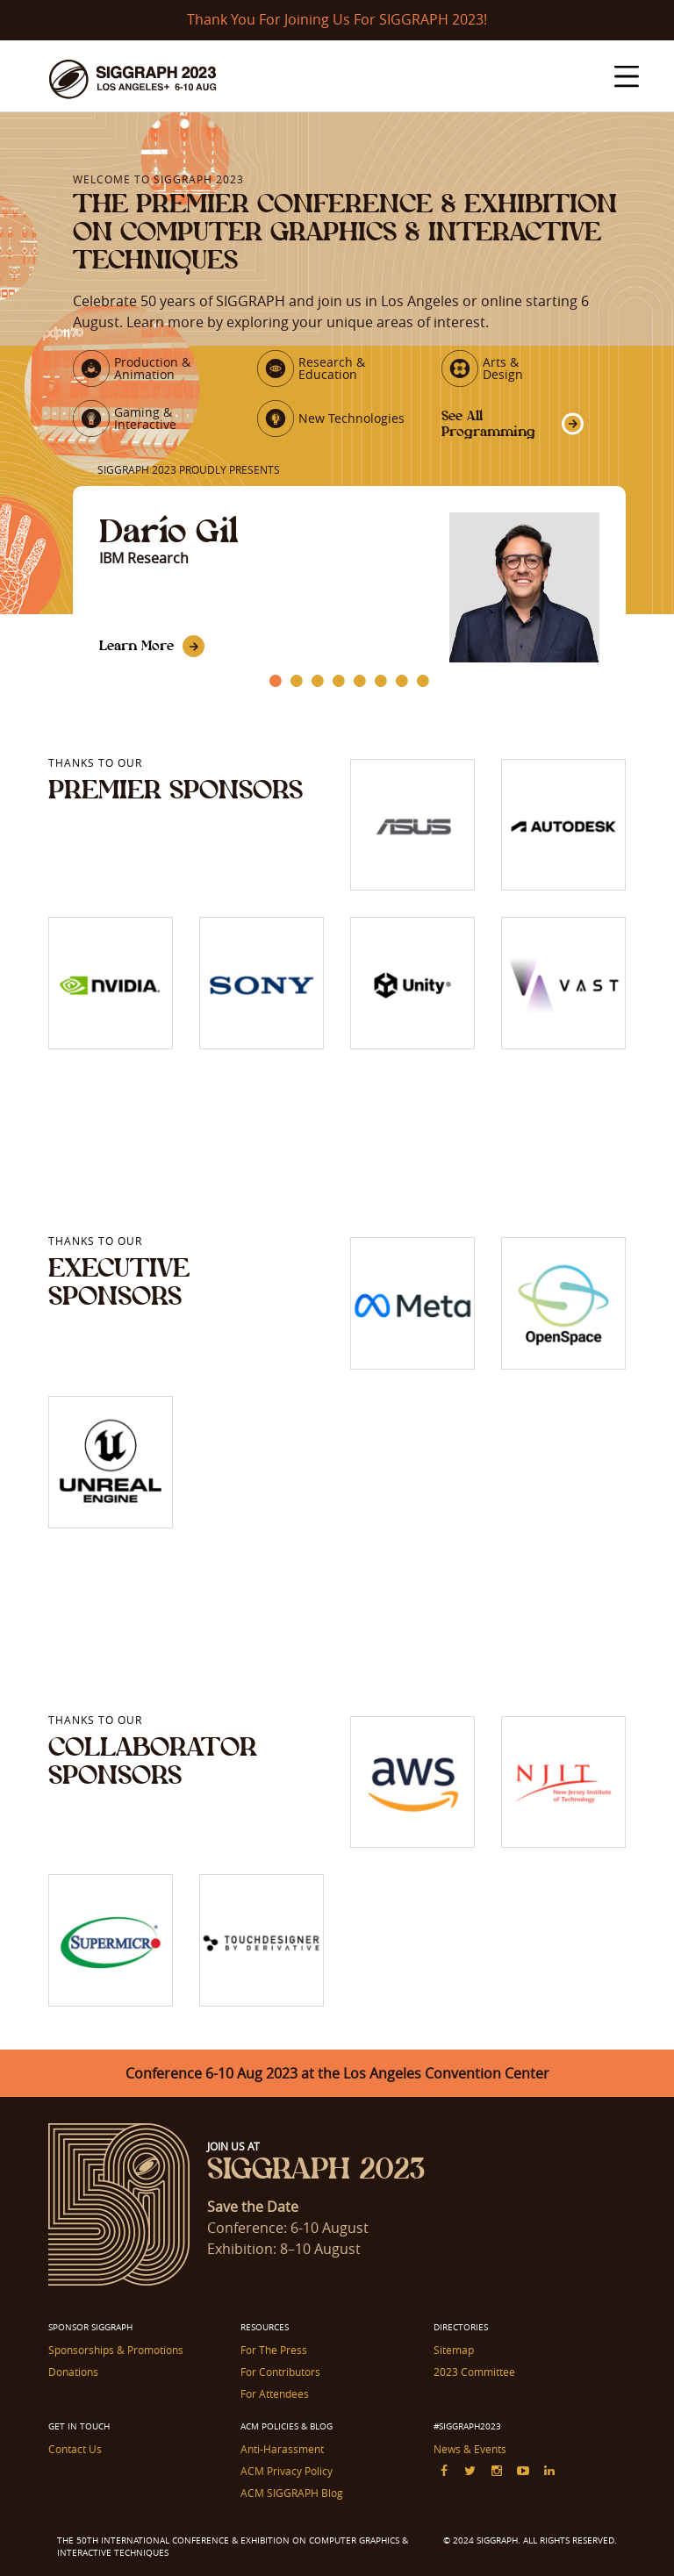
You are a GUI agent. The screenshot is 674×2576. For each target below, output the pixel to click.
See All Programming (488, 423)
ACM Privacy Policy (286, 2471)
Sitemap (454, 2350)
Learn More (136, 645)
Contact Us (75, 2449)
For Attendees (274, 2393)
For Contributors (280, 2372)
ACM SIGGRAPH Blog (291, 2493)
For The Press (273, 2350)
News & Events (470, 2449)
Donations (73, 2372)
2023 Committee (474, 2372)
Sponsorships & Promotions (115, 2350)
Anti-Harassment (282, 2449)
